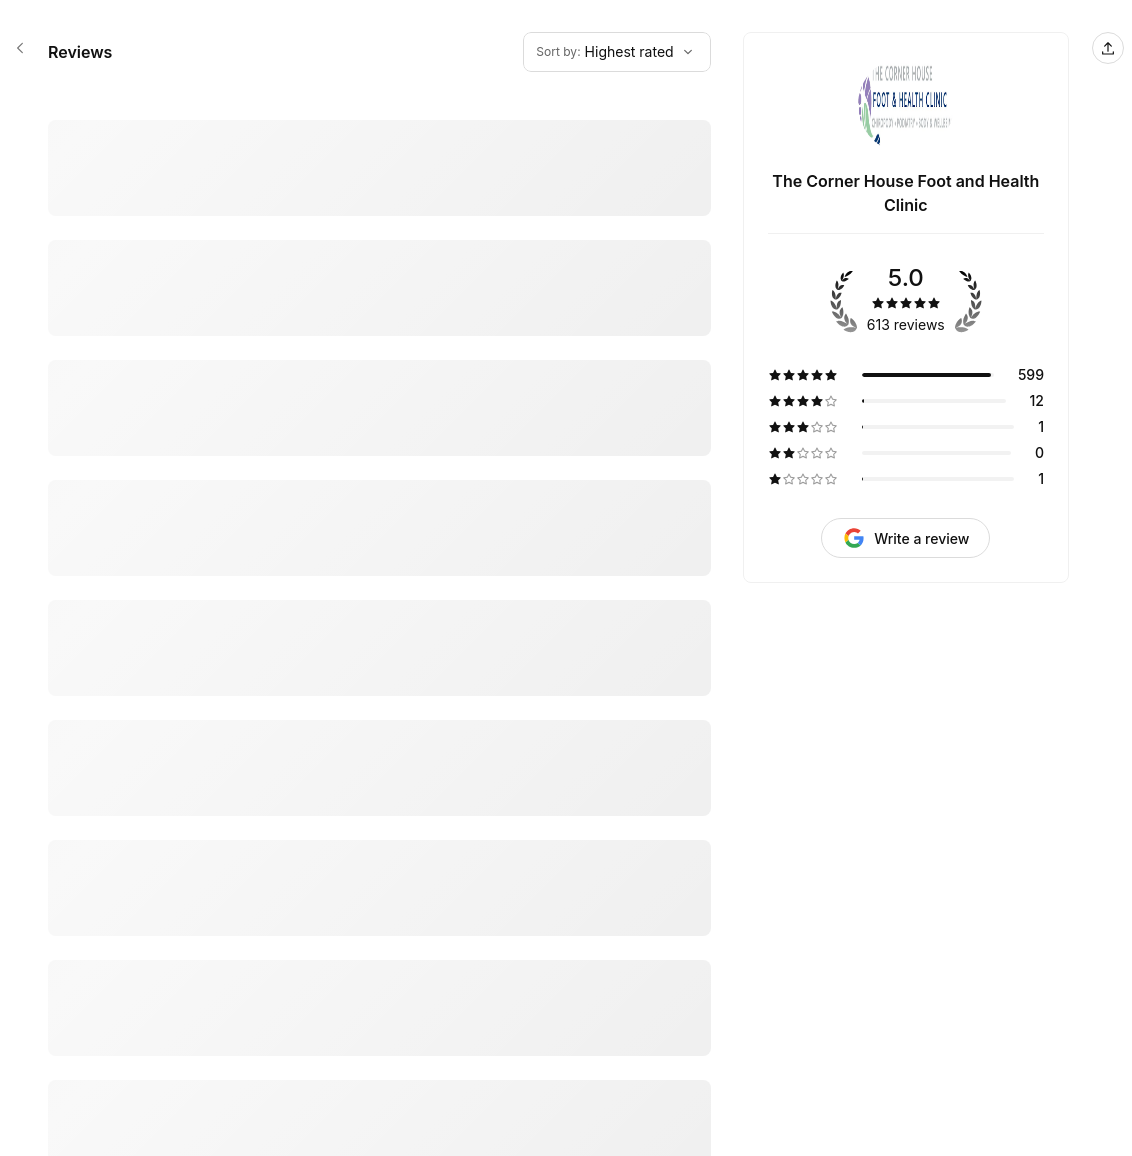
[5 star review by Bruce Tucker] (379, 1017)
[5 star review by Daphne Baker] (379, 689)
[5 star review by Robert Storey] (379, 317)
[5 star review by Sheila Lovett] (379, 419)
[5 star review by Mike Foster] (379, 124)
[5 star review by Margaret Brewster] (379, 904)
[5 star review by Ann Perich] (379, 791)
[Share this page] (1108, 48)
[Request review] (905, 538)
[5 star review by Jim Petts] (379, 215)
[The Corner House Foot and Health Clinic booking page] (20, 48)
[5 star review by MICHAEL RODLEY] (379, 554)
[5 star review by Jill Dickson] (379, 1108)
